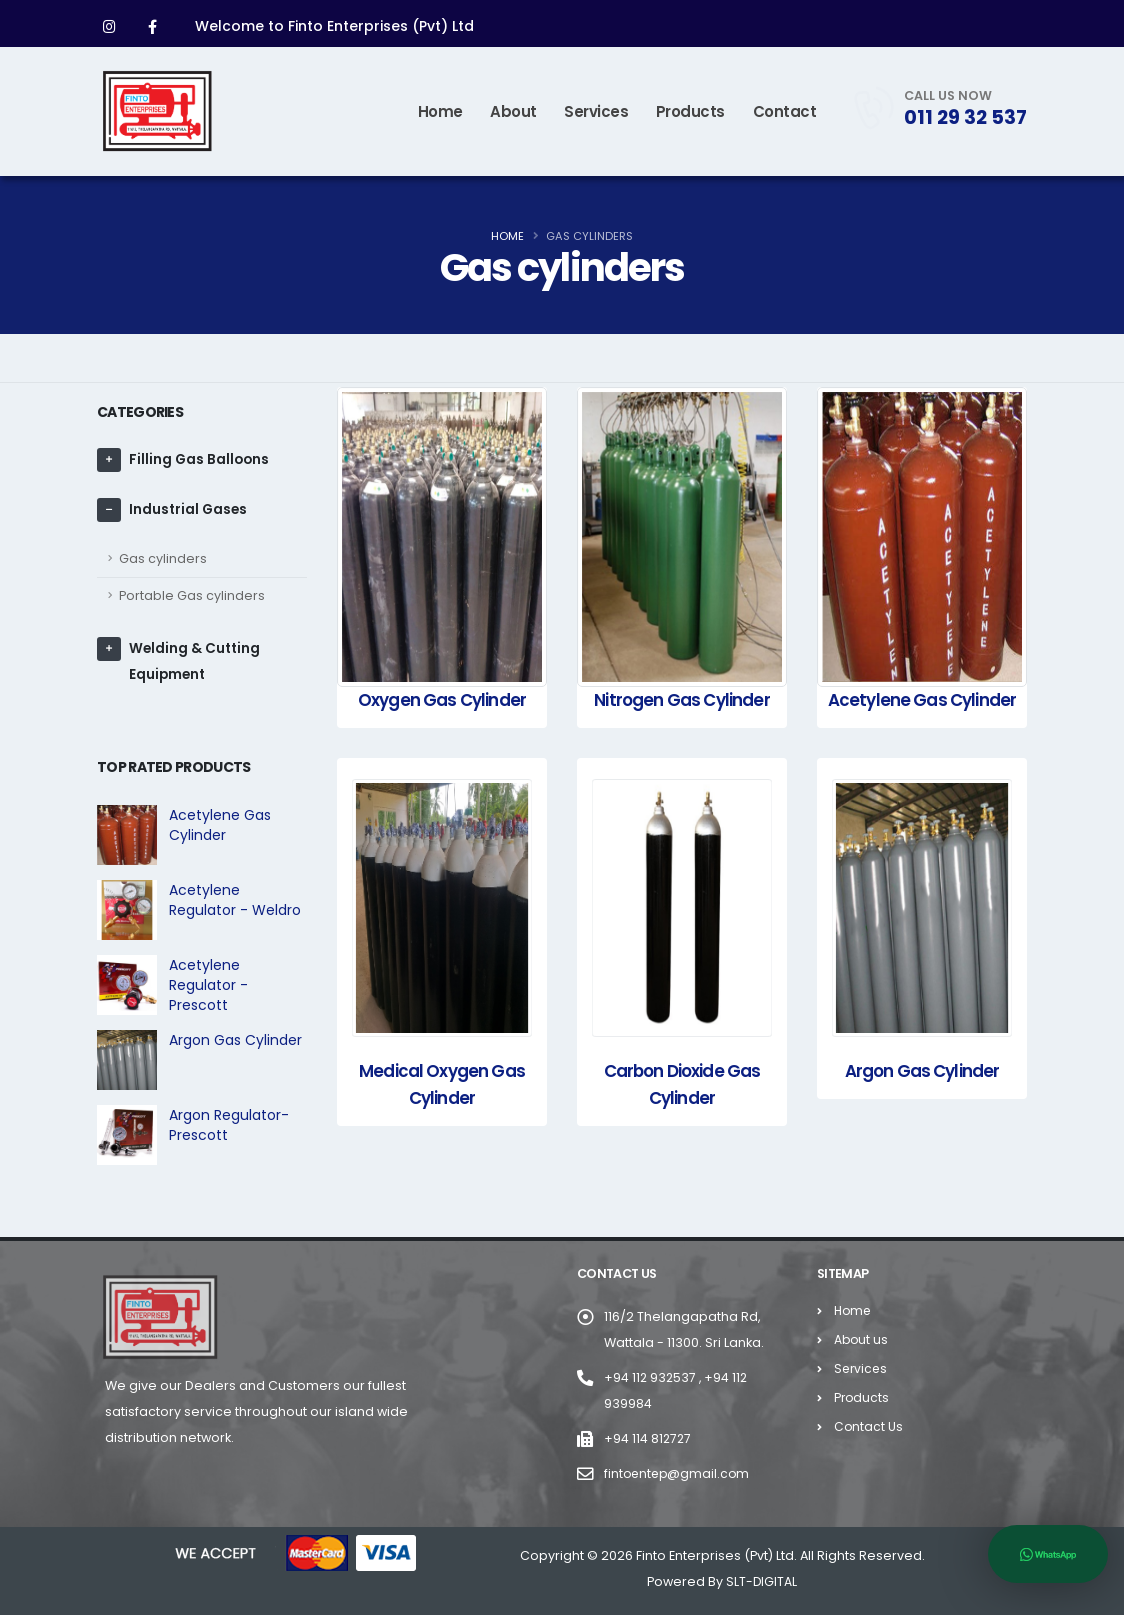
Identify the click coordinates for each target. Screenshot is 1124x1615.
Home (440, 111)
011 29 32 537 (965, 117)
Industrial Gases (189, 510)
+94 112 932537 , (655, 1377)
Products (690, 111)
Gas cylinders (163, 558)
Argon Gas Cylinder (235, 1040)
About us (862, 1339)
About (513, 111)
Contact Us (869, 1426)
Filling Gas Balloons (200, 460)
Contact (785, 111)
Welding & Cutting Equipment (196, 662)
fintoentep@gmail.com (679, 1473)
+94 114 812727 (648, 1438)
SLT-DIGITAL (762, 1581)
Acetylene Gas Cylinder (220, 825)
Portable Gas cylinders (192, 595)
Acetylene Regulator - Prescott (208, 985)
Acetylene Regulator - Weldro (235, 900)
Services (596, 111)
